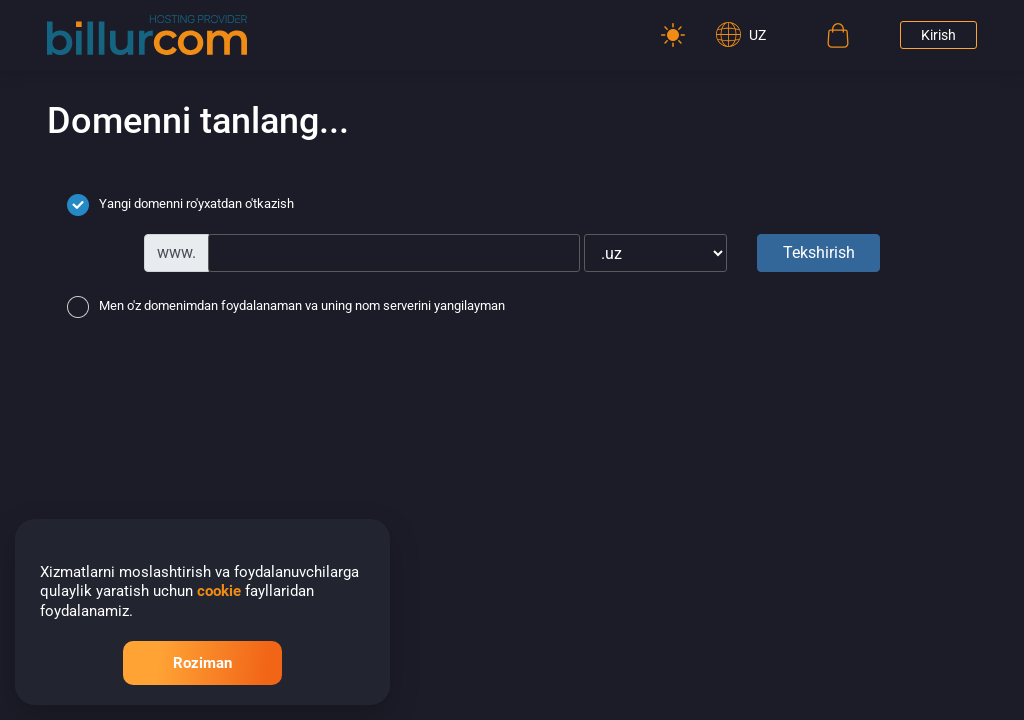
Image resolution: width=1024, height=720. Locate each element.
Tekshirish (819, 252)
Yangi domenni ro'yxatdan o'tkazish (180, 205)
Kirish (938, 35)
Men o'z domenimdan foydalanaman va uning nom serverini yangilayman (286, 307)
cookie (219, 591)
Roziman (202, 663)
